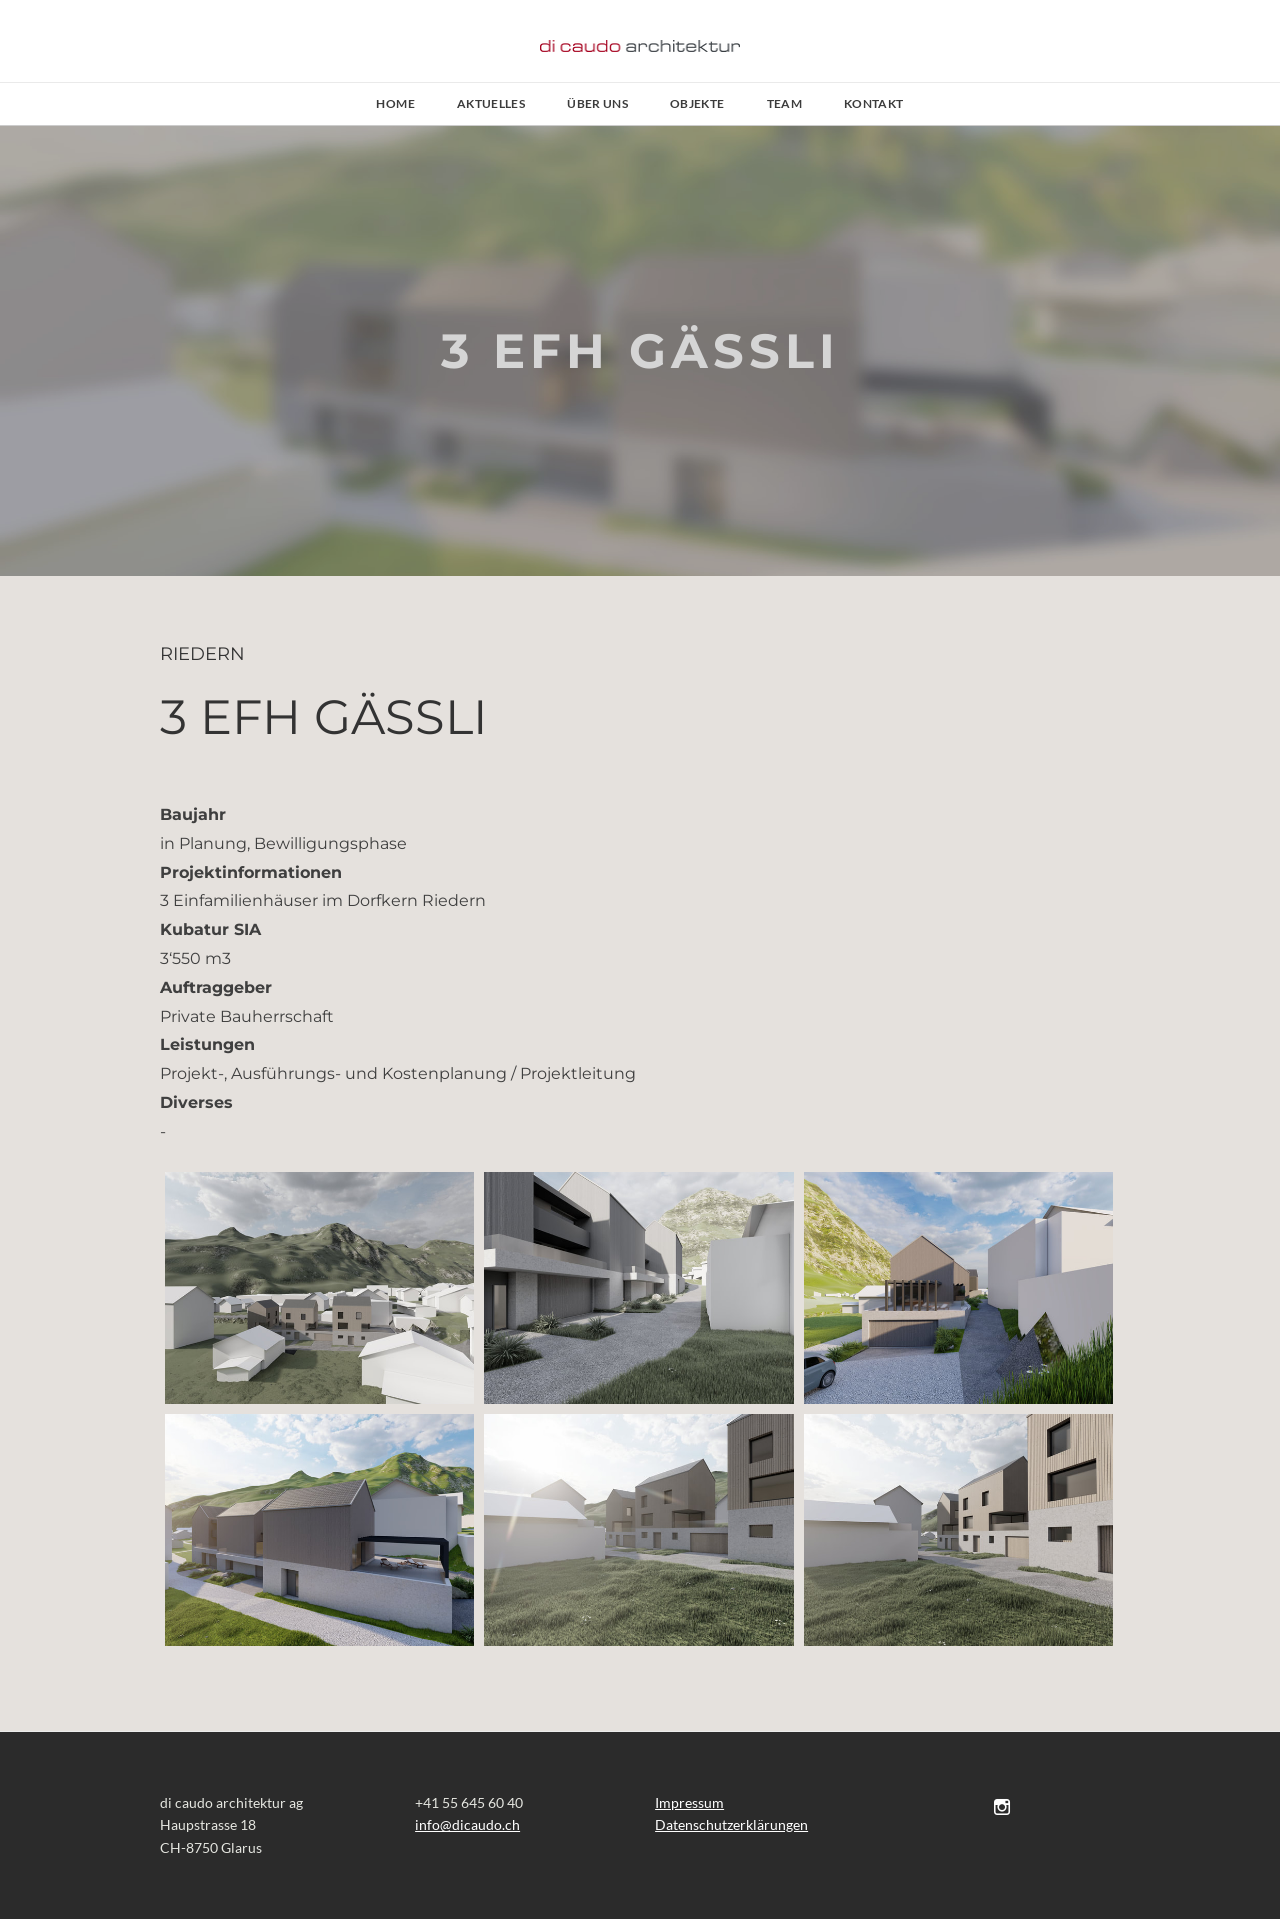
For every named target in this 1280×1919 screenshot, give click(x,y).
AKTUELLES (491, 103)
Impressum (689, 1802)
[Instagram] (1002, 1806)
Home (395, 103)
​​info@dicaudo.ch (467, 1824)
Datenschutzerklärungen (731, 1824)
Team (784, 103)
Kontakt (874, 103)
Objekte (697, 103)
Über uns (597, 103)
